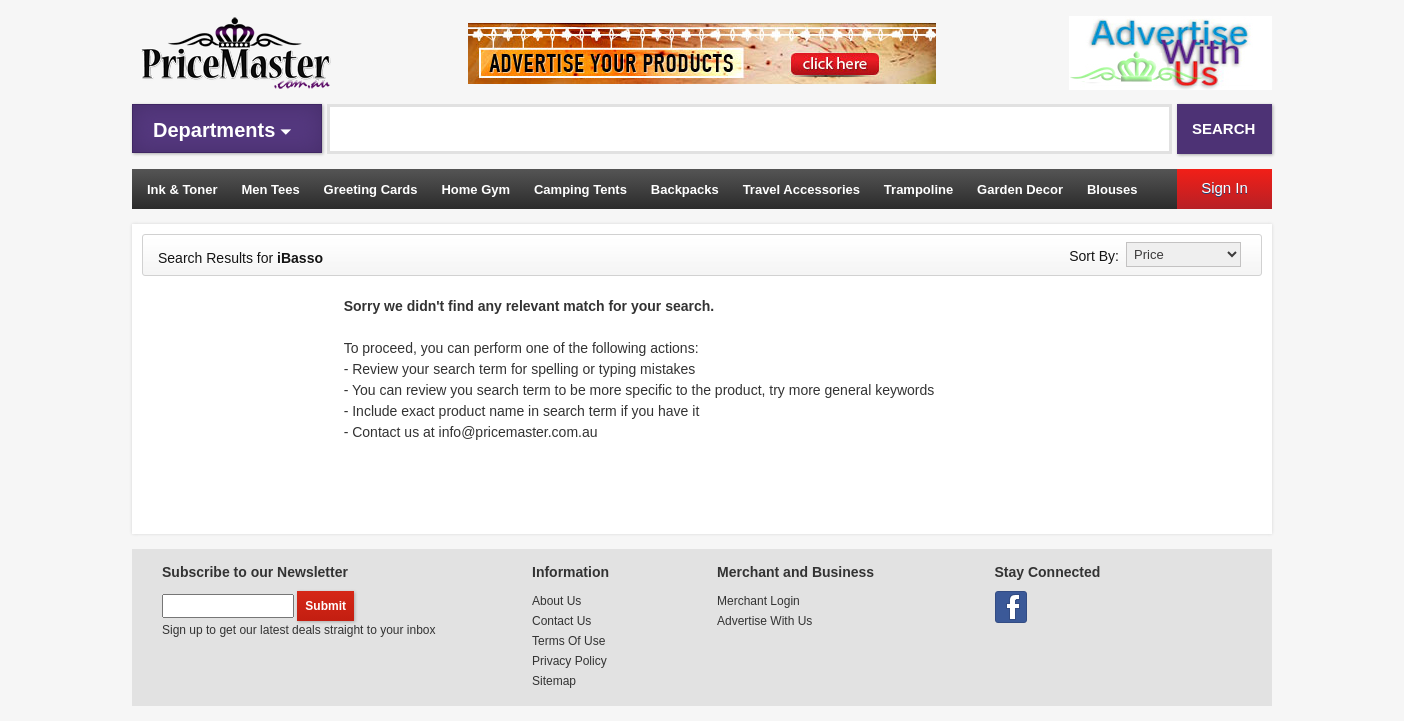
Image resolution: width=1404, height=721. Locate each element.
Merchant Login (758, 601)
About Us (556, 601)
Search (1223, 128)
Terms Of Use (568, 641)
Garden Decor (1020, 189)
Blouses (1112, 189)
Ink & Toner (182, 189)
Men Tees (270, 189)
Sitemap (554, 681)
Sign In (1224, 187)
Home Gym (475, 189)
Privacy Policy (569, 661)
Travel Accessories (801, 189)
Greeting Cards (371, 189)
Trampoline (918, 189)
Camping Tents (580, 189)
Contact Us (561, 621)
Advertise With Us (764, 621)
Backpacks (685, 189)
